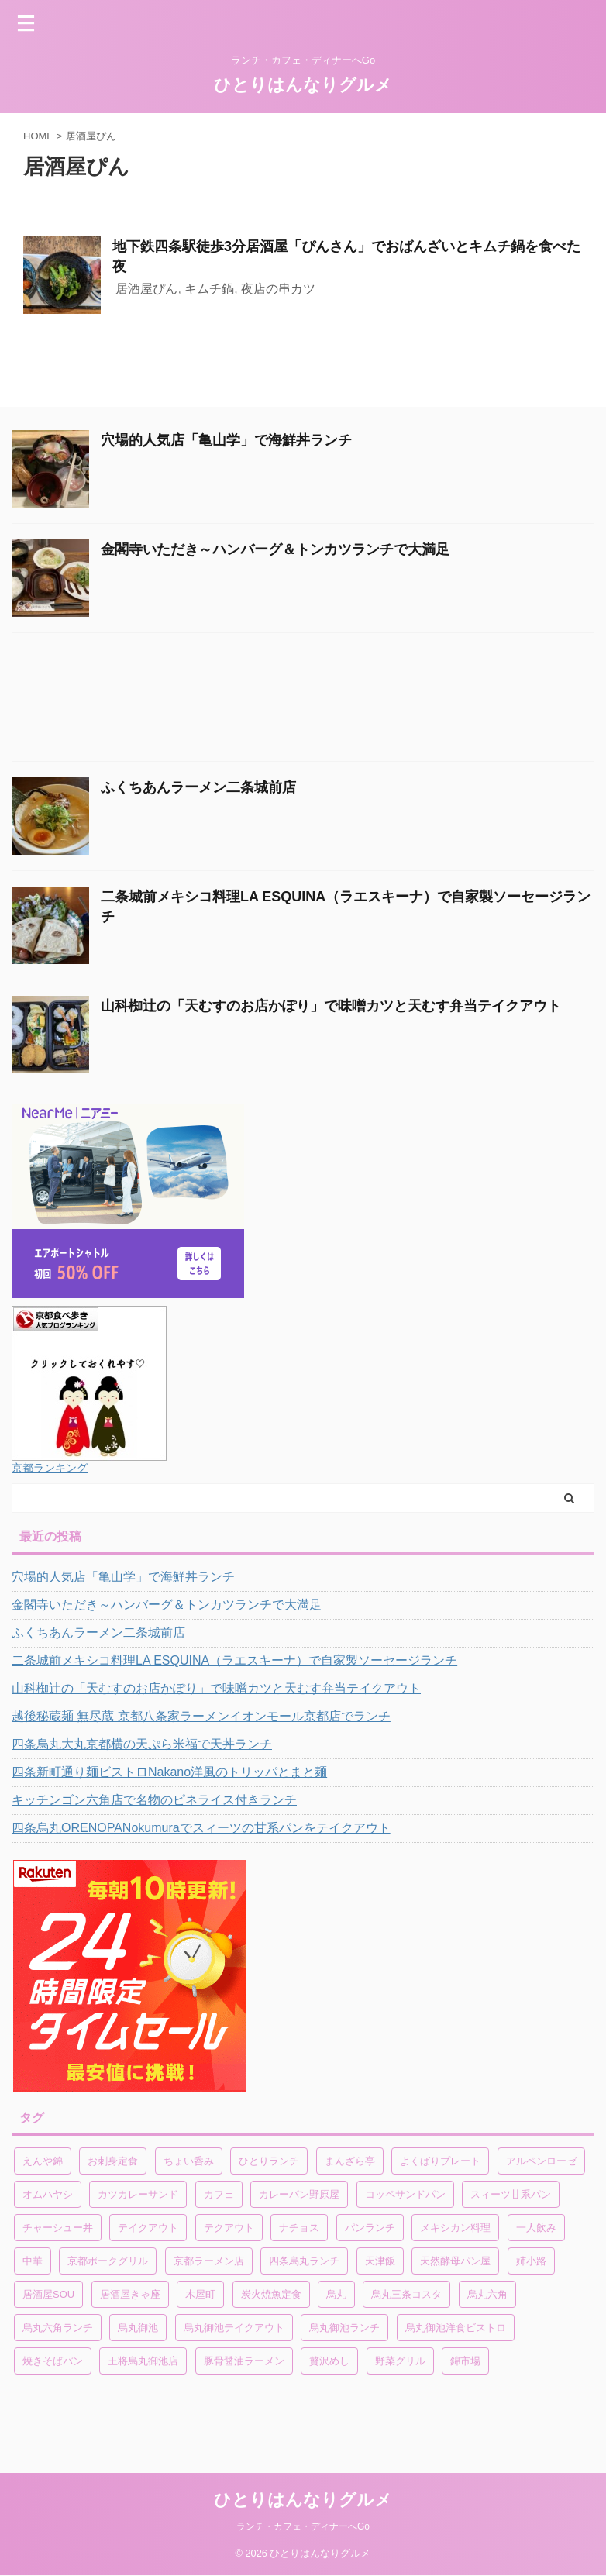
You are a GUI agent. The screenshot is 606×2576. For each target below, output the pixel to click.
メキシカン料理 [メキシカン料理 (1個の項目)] (455, 2227)
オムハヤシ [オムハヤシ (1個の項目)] (47, 2194)
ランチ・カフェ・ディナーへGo (303, 2526)
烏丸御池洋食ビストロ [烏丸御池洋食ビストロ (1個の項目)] (455, 2327)
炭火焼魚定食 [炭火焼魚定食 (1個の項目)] (271, 2294)
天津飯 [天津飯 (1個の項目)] (380, 2261)
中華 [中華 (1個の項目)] (32, 2261)
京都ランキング (50, 1468)
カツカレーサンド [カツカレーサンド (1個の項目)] (138, 2194)
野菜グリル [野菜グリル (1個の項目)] (400, 2361)
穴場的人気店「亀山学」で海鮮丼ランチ (226, 440)
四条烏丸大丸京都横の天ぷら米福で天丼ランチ (142, 1744)
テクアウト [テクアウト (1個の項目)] (229, 2227)
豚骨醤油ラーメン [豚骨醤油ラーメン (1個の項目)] (244, 2361)
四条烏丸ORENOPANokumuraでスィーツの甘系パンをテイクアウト (201, 1827)
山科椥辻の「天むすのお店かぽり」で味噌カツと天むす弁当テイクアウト (331, 1006)
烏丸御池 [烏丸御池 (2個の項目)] (138, 2327)
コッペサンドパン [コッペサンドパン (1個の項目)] (405, 2194)
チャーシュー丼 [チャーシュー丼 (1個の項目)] (57, 2227)
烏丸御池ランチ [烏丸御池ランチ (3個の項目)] (344, 2327)
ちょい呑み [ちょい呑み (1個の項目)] (189, 2161)
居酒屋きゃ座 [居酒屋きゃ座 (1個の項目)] (130, 2294)
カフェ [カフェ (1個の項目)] (219, 2194)
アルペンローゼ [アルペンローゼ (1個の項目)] (541, 2161)
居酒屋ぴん (146, 288)
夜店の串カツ (278, 288)
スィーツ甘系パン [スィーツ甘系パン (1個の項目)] (510, 2194)
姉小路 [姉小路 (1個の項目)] (531, 2261)
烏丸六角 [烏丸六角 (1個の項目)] (487, 2294)
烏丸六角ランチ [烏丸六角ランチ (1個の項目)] (57, 2327)
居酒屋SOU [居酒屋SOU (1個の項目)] (48, 2294)
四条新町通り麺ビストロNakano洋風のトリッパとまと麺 (169, 1772)
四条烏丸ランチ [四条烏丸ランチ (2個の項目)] (304, 2261)
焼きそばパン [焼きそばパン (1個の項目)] (52, 2361)
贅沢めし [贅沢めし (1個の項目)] (329, 2361)
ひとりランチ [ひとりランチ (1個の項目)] (269, 2161)
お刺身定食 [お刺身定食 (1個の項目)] (113, 2161)
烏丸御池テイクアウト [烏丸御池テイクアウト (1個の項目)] (234, 2327)
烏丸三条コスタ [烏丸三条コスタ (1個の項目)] (406, 2294)
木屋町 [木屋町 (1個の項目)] (200, 2294)
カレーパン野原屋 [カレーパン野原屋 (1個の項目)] (299, 2194)
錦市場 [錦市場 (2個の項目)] (465, 2361)
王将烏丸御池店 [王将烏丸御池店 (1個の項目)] (143, 2361)
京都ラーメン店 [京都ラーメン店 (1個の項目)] (209, 2261)
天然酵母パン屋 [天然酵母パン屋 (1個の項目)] (455, 2261)
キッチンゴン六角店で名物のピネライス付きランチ (154, 1799)
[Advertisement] (295, 701)
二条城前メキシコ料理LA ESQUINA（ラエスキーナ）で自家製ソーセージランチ (234, 1660)
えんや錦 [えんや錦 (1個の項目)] (42, 2161)
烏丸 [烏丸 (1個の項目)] (336, 2294)
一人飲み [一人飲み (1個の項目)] (536, 2227)
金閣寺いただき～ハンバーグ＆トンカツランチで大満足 (275, 549)
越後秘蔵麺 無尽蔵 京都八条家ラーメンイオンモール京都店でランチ (201, 1716)
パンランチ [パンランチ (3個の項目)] (370, 2227)
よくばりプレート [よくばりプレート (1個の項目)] (440, 2161)
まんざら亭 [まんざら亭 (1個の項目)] (350, 2161)
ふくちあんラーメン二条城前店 (198, 787)
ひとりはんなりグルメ (303, 85)
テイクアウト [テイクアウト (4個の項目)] (148, 2227)
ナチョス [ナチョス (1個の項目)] (299, 2227)
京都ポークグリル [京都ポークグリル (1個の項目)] (107, 2261)
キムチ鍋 (209, 288)
